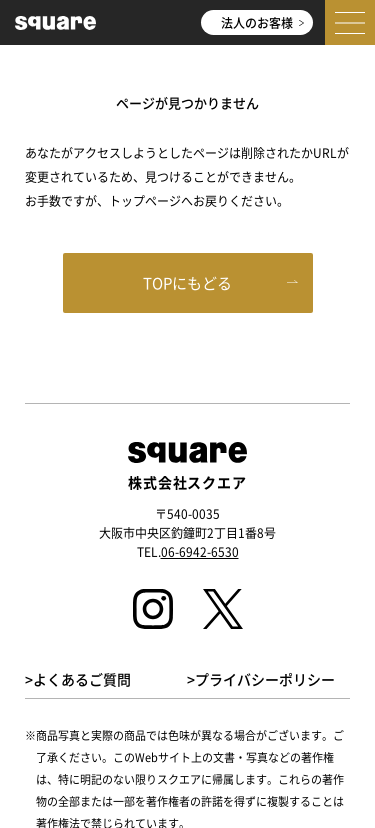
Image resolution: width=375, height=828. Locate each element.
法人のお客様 (262, 22)
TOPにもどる (187, 282)
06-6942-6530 (200, 551)
